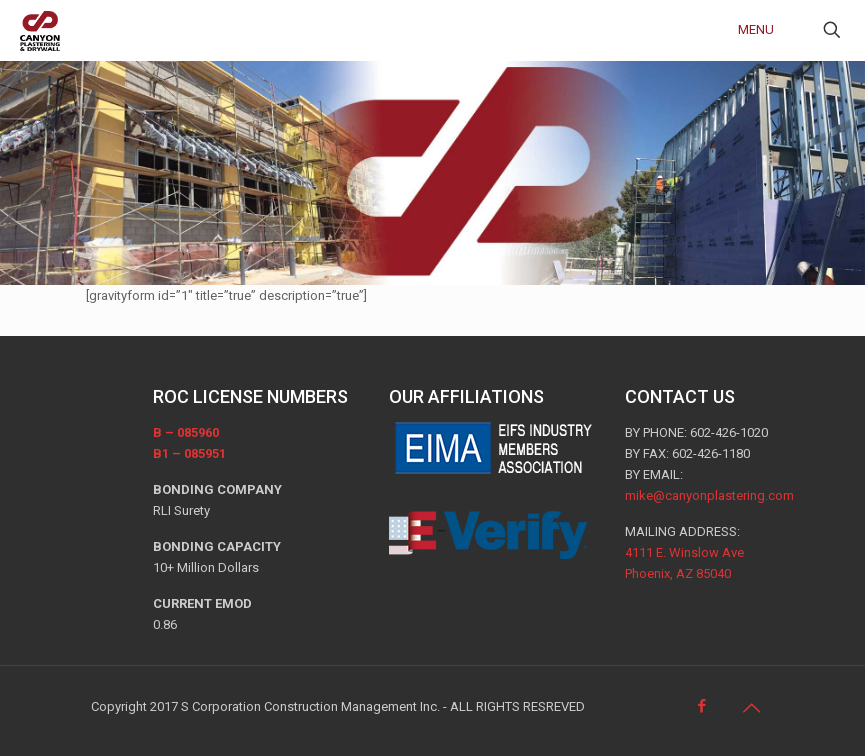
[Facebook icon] (704, 706)
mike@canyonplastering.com (709, 495)
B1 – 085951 (189, 453)
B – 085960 (186, 432)
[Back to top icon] (754, 708)
